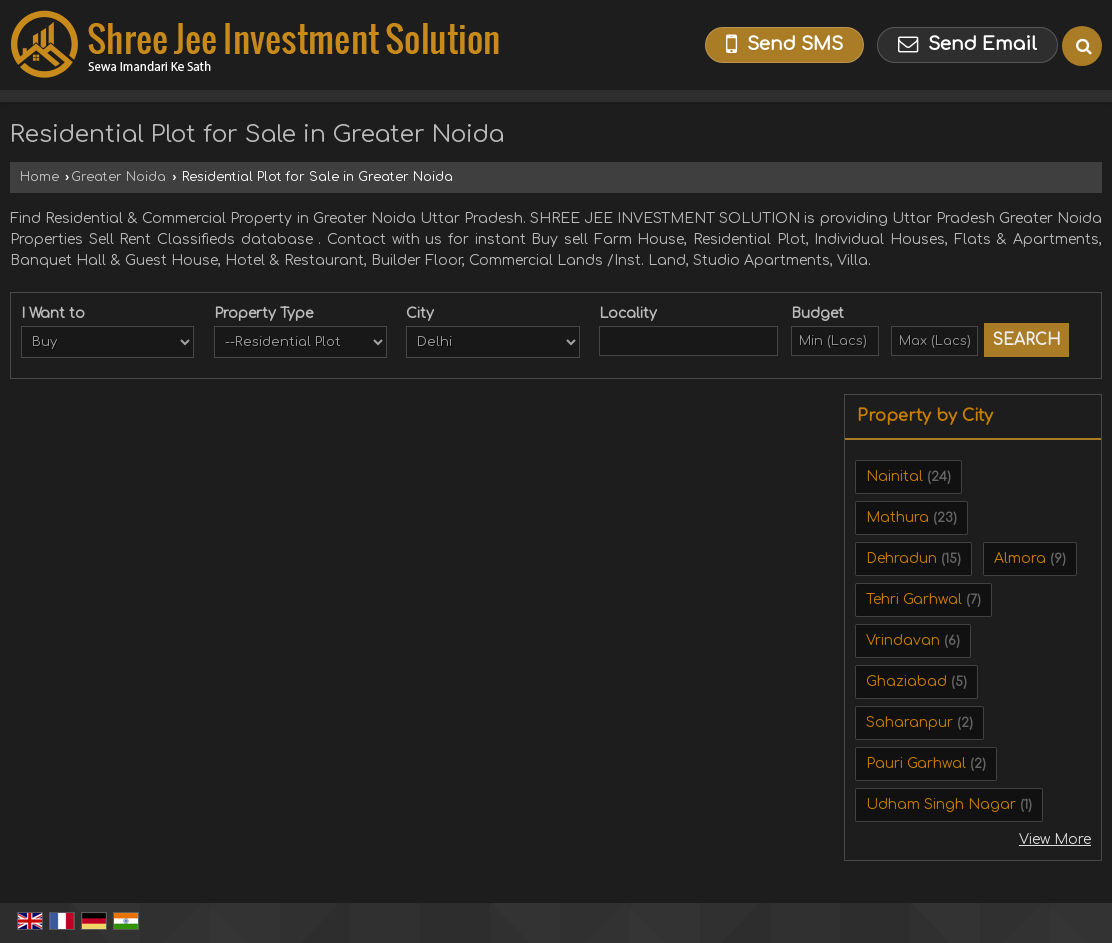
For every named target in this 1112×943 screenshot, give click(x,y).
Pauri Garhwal (916, 763)
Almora (1020, 558)
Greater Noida (118, 177)
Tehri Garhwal (914, 599)
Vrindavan (903, 640)
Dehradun (901, 558)
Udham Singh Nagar (941, 804)
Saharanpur (909, 722)
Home (39, 177)
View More (1055, 839)
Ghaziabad (906, 681)
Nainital (894, 476)
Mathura (897, 517)
